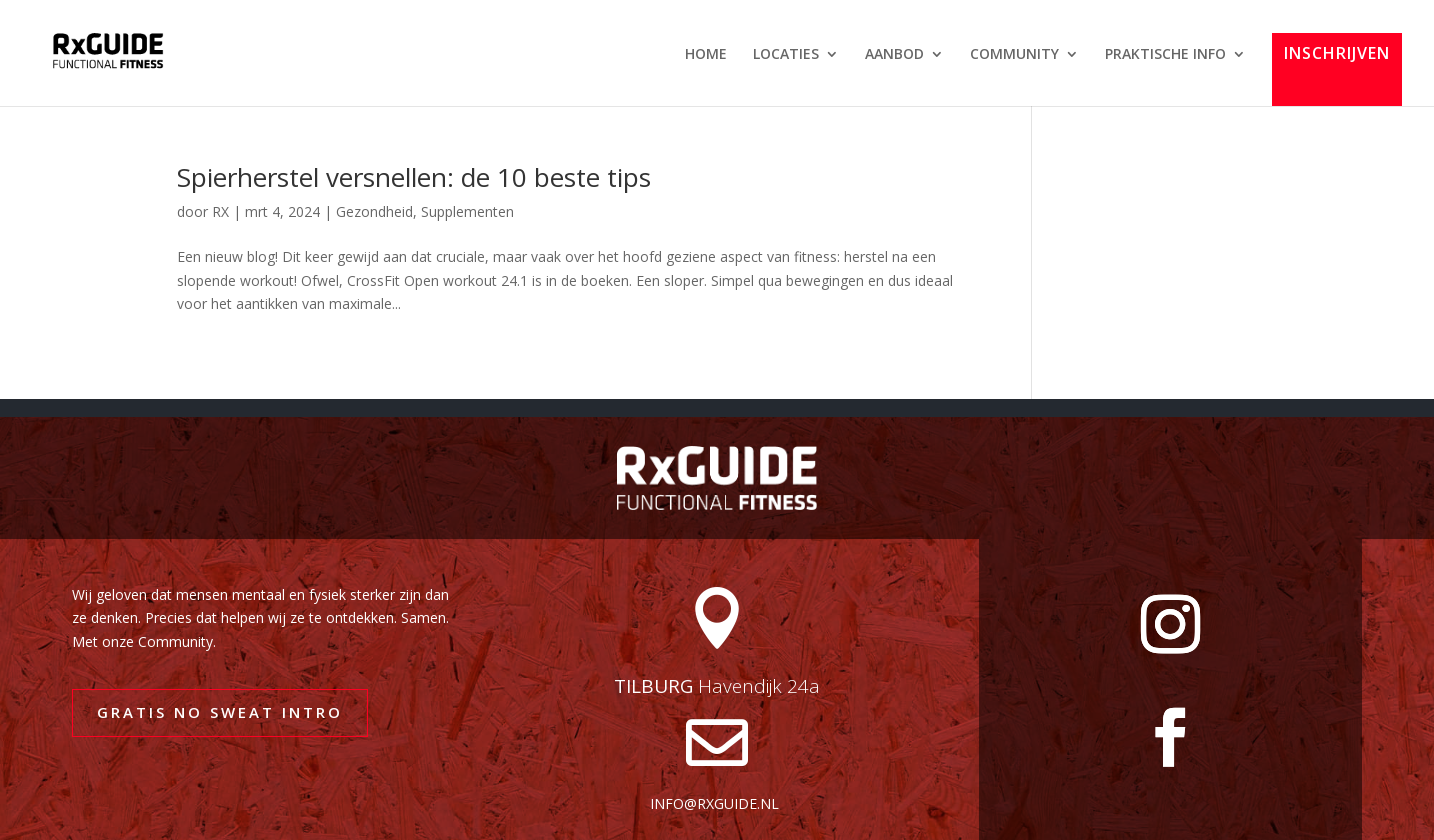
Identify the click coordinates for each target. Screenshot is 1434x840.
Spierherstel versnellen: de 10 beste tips (414, 177)
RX (220, 211)
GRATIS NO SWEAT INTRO (220, 712)
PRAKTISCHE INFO (1165, 55)
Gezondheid (374, 211)
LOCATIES (786, 55)
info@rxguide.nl (714, 803)
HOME (706, 55)
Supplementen (467, 211)
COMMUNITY (1014, 55)
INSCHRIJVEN (1337, 54)
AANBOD (894, 55)
